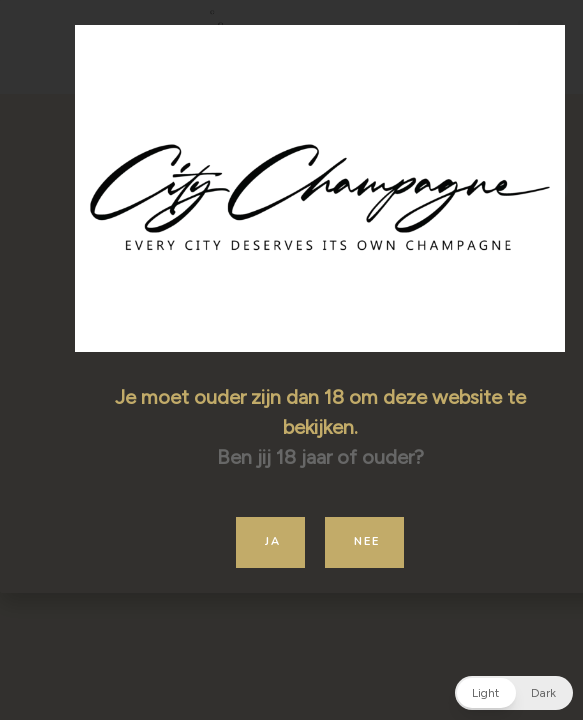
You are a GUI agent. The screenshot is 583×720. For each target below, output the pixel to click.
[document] (291, 360)
